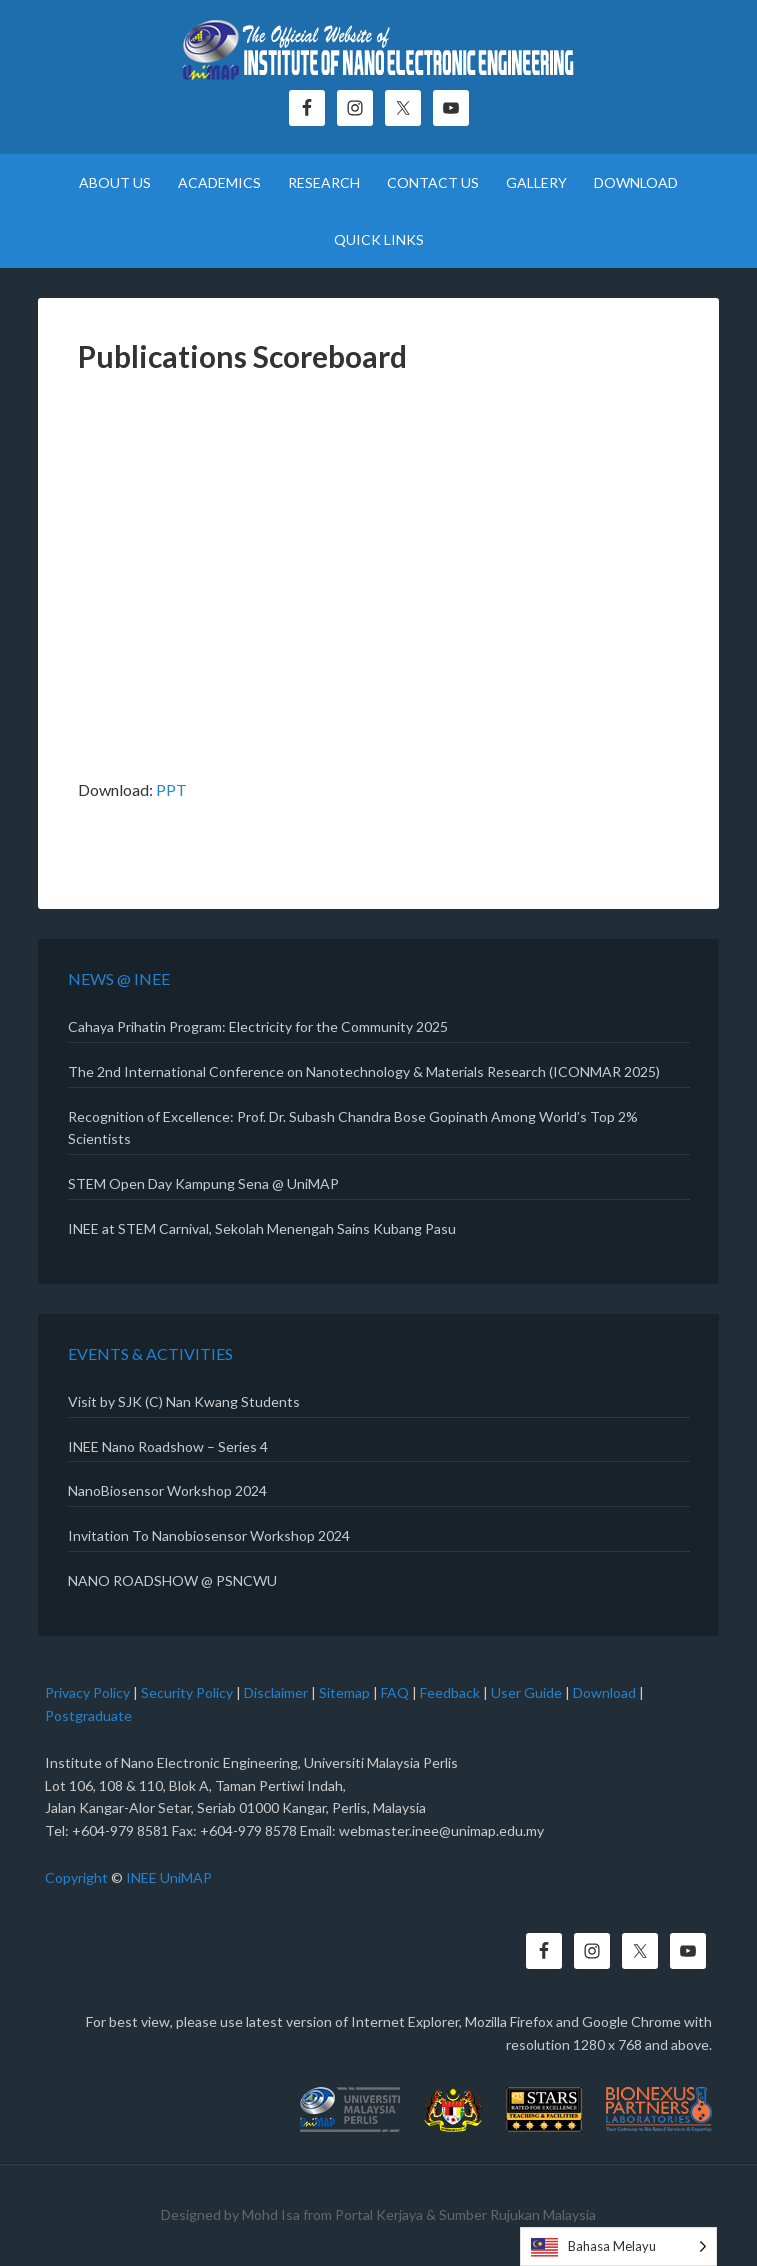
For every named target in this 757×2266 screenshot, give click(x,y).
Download (604, 1692)
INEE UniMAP (169, 1877)
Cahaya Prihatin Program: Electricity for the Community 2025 (258, 1026)
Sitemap (344, 1692)
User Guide (526, 1692)
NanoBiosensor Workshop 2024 (167, 1490)
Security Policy (187, 1692)
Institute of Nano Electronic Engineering (378, 55)
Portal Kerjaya (379, 2214)
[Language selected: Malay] (618, 2246)
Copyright (76, 1877)
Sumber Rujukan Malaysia (517, 2214)
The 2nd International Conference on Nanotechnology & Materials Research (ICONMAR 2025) (364, 1071)
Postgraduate (88, 1715)
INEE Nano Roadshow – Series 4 (168, 1446)
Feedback (450, 1692)
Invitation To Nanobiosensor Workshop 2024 (209, 1535)
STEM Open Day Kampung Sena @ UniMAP (203, 1183)
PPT (171, 789)
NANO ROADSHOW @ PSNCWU (172, 1580)
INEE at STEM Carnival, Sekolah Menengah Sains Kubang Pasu (262, 1228)
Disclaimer (276, 1692)
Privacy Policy (87, 1692)
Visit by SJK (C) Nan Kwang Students (184, 1401)
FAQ (395, 1692)
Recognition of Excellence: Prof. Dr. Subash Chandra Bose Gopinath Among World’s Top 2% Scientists (353, 1128)
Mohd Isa (271, 2214)
